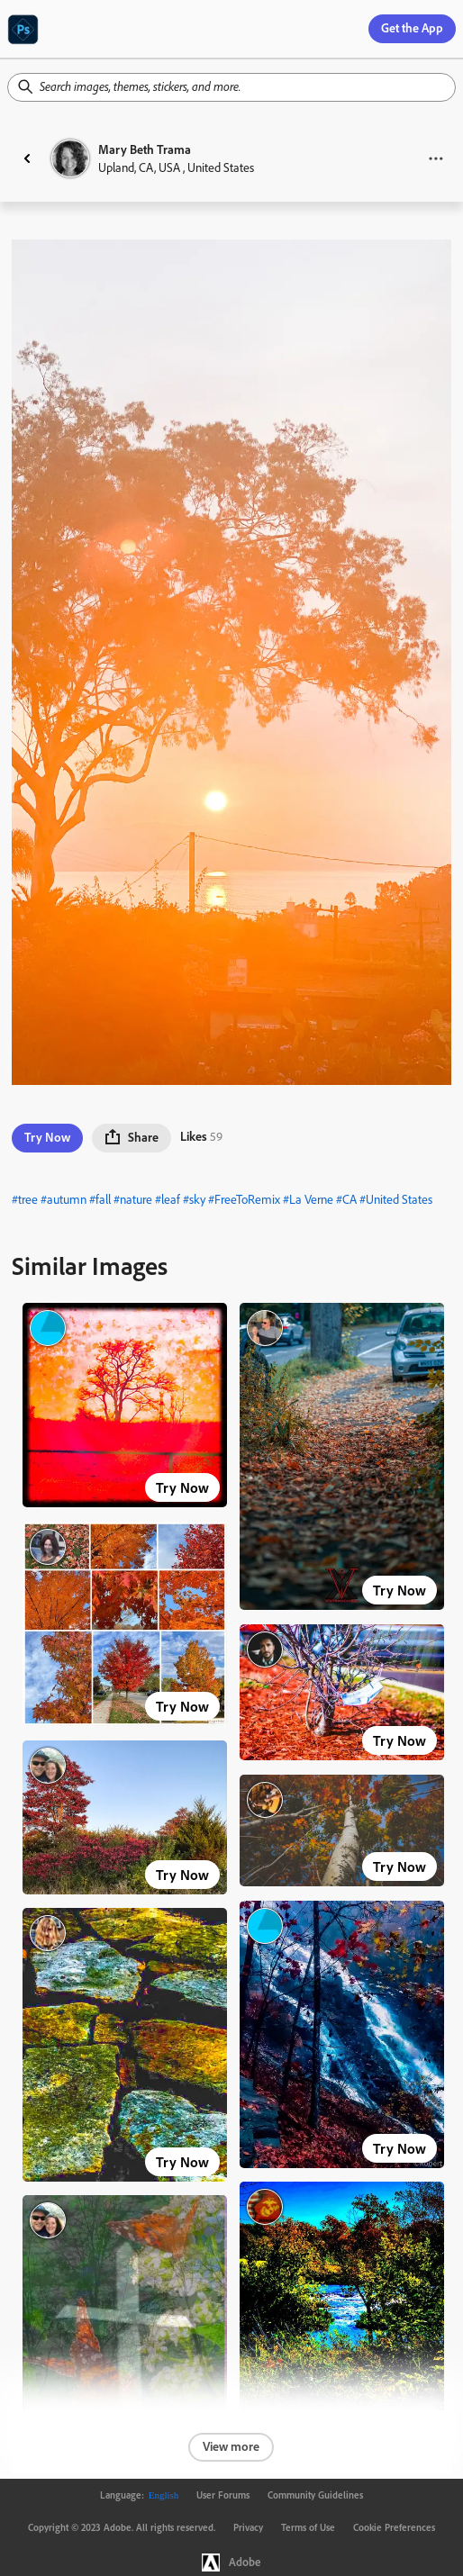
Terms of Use (308, 2527)
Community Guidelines (315, 2495)
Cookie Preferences (394, 2527)
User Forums (223, 2495)
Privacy (248, 2527)
